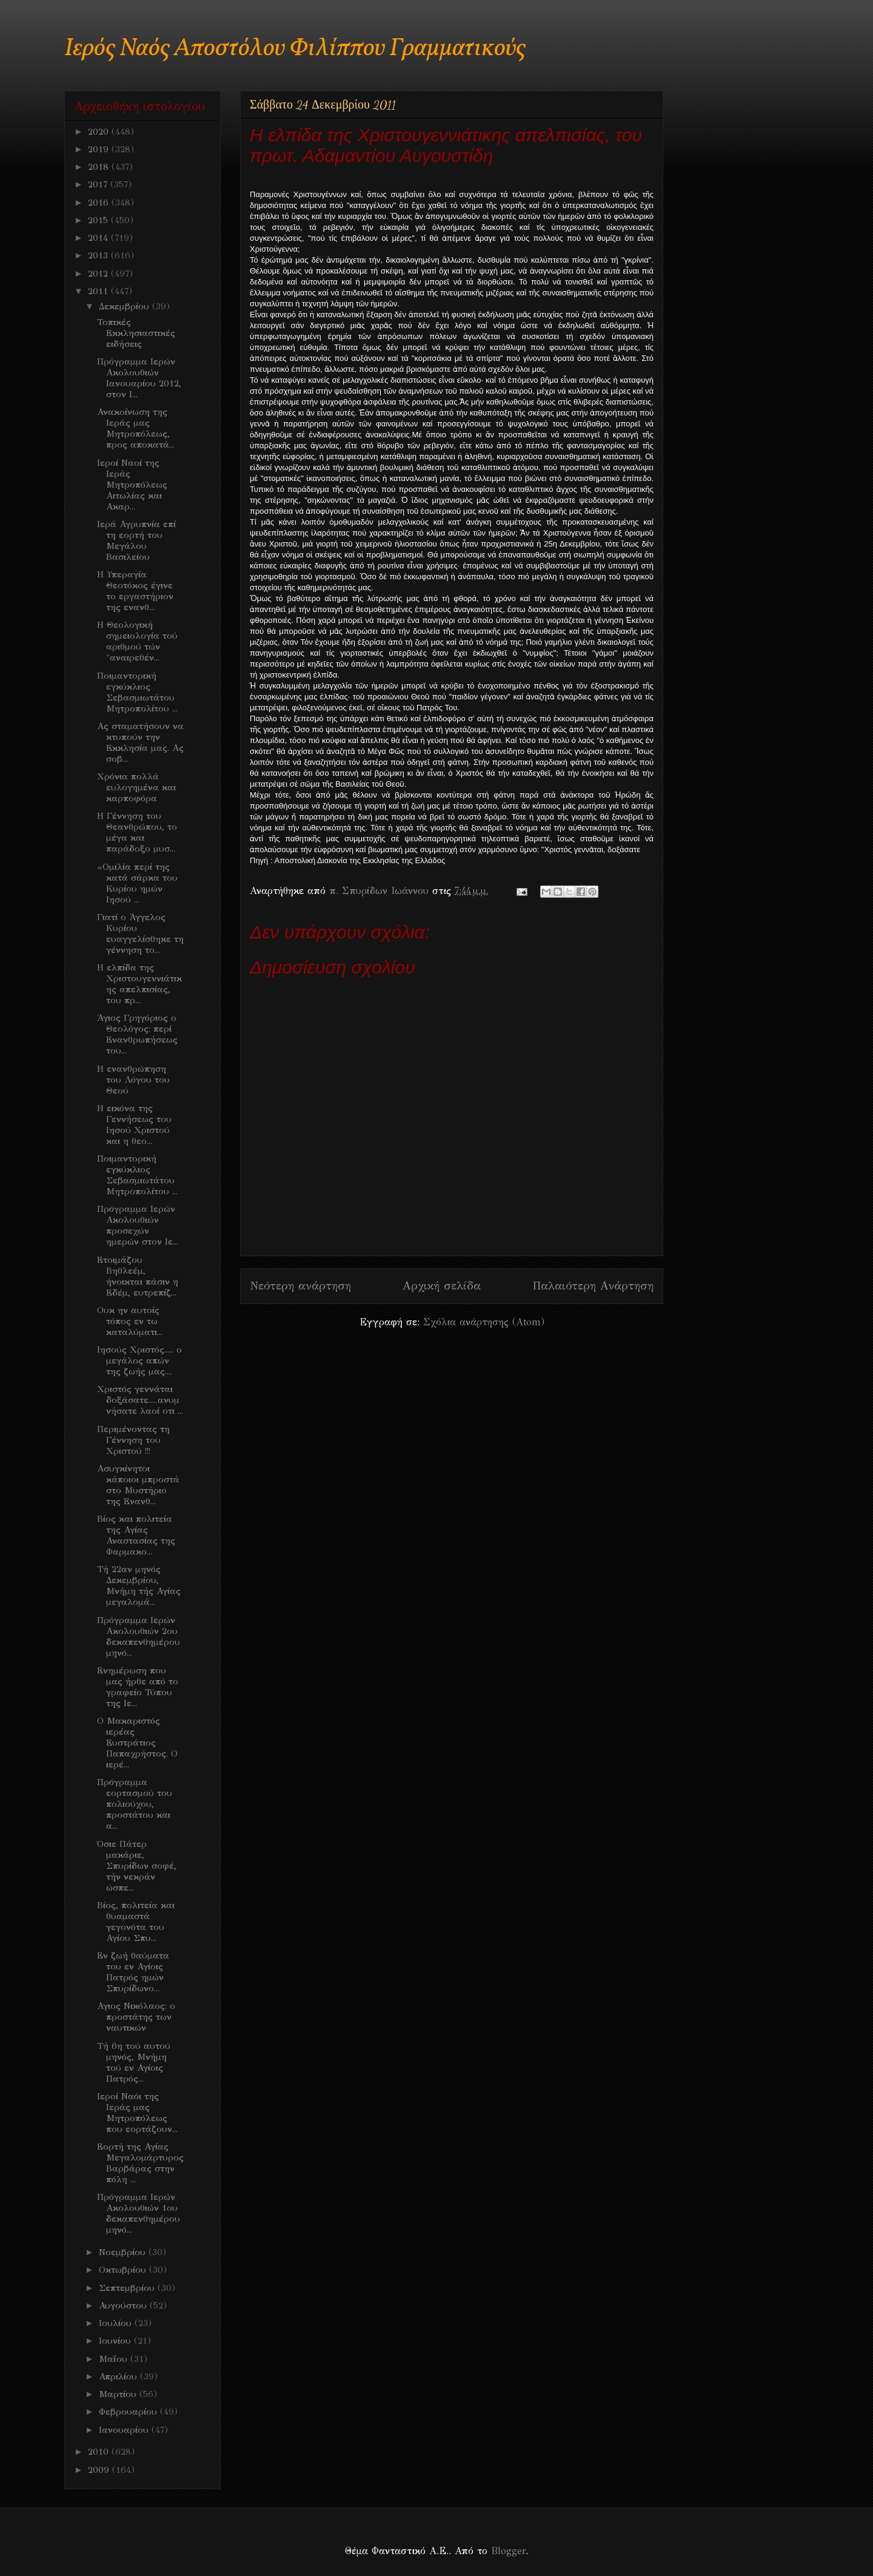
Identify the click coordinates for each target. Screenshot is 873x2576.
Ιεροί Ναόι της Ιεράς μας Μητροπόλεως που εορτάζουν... (137, 2112)
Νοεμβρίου (124, 2252)
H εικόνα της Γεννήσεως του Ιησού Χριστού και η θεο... (134, 1124)
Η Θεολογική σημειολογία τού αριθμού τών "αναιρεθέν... (137, 641)
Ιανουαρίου (125, 2429)
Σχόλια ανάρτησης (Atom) (483, 1322)
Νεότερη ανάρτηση (300, 1286)
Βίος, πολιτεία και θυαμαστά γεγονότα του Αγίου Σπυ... (136, 1921)
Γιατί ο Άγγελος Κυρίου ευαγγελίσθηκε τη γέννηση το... (140, 933)
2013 (99, 255)
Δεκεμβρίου (125, 306)
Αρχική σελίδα (442, 1286)
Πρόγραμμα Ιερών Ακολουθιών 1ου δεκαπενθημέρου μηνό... (138, 2213)
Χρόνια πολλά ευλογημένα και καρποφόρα (136, 787)
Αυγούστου (124, 2305)
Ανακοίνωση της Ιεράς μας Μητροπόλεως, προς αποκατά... (136, 428)
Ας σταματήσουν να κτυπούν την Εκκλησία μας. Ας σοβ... (140, 742)
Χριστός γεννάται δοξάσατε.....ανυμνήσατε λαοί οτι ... (140, 1400)
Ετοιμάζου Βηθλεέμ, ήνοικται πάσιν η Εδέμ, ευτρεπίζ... (137, 1276)
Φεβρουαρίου (129, 2411)
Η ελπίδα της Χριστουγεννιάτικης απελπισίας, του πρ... (139, 984)
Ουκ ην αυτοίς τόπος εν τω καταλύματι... (129, 1321)
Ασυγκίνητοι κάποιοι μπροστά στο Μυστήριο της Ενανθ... (138, 1485)
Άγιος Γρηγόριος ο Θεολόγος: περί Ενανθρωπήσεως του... (137, 1034)
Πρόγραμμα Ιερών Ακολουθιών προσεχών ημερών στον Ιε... (137, 1225)
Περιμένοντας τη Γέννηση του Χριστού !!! (133, 1440)
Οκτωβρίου (124, 2269)
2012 (99, 273)
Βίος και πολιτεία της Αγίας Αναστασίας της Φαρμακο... (136, 1535)
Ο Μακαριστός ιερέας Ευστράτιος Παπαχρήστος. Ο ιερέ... (137, 1742)
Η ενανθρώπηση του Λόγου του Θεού (133, 1079)
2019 (100, 149)
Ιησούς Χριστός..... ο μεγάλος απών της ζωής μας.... (139, 1360)
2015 (99, 220)
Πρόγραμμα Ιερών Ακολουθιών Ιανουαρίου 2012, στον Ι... (139, 378)
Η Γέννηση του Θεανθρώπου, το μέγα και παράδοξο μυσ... (137, 832)
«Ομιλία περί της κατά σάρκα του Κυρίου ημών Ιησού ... (137, 883)
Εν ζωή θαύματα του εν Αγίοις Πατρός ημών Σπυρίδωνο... (133, 1972)
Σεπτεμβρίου (128, 2287)
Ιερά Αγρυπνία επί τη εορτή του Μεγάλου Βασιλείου (136, 540)
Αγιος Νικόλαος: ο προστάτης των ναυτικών (136, 2016)
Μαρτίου (119, 2394)
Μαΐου (114, 2358)
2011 (99, 291)
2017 (99, 184)
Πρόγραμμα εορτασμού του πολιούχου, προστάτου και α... (134, 1804)
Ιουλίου (117, 2323)
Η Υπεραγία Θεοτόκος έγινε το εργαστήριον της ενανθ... (135, 591)
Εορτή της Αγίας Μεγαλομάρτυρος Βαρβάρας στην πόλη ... (140, 2163)
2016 (100, 202)
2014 (99, 237)
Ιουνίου (116, 2340)
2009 (100, 2469)
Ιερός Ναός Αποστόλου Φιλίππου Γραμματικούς (295, 49)
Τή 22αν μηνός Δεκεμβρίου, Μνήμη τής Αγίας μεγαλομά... (139, 1585)
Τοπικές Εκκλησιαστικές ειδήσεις (136, 333)
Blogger (508, 2551)
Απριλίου (119, 2376)
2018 (100, 166)
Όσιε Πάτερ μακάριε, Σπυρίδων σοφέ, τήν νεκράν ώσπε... (136, 1865)
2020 (100, 131)
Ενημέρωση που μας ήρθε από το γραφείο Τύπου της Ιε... (137, 1687)
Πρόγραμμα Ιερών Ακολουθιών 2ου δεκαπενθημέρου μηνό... (138, 1636)
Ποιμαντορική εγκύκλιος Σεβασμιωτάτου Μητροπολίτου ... (137, 692)
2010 (100, 2451)
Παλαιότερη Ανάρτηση (593, 1286)
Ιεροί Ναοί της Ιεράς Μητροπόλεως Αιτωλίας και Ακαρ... (132, 484)
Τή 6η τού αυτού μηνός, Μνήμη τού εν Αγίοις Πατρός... (133, 2062)
